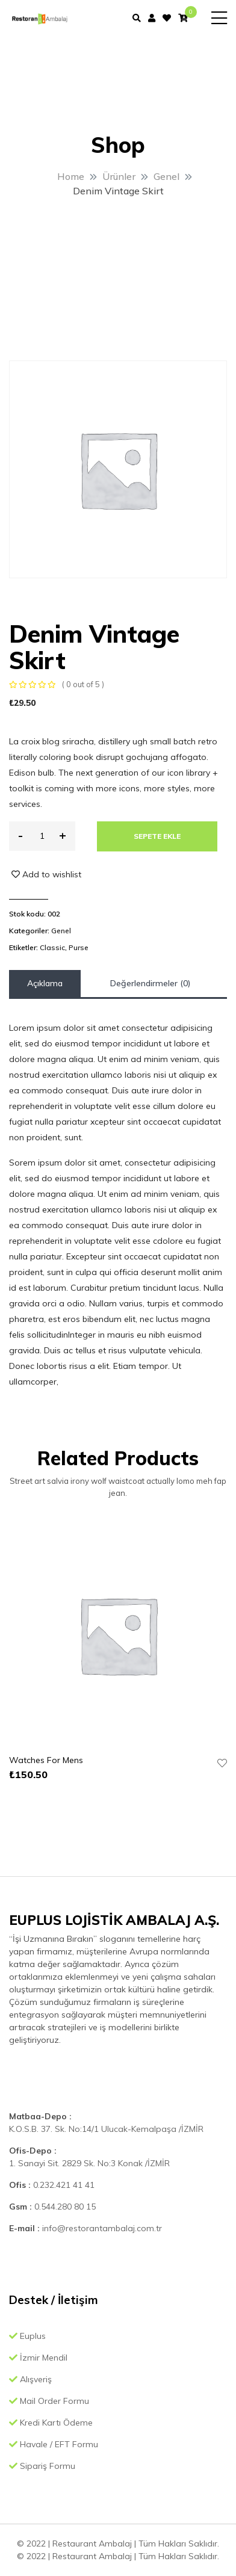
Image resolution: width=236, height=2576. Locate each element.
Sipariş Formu (42, 2465)
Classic (52, 947)
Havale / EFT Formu (53, 2444)
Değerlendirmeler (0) (150, 983)
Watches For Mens (46, 1760)
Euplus (27, 2335)
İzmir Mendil (38, 2357)
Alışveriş (30, 2379)
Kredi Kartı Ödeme (51, 2422)
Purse (78, 947)
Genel (61, 930)
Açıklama (45, 983)
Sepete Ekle (157, 836)
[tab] (45, 983)
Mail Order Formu (49, 2400)
